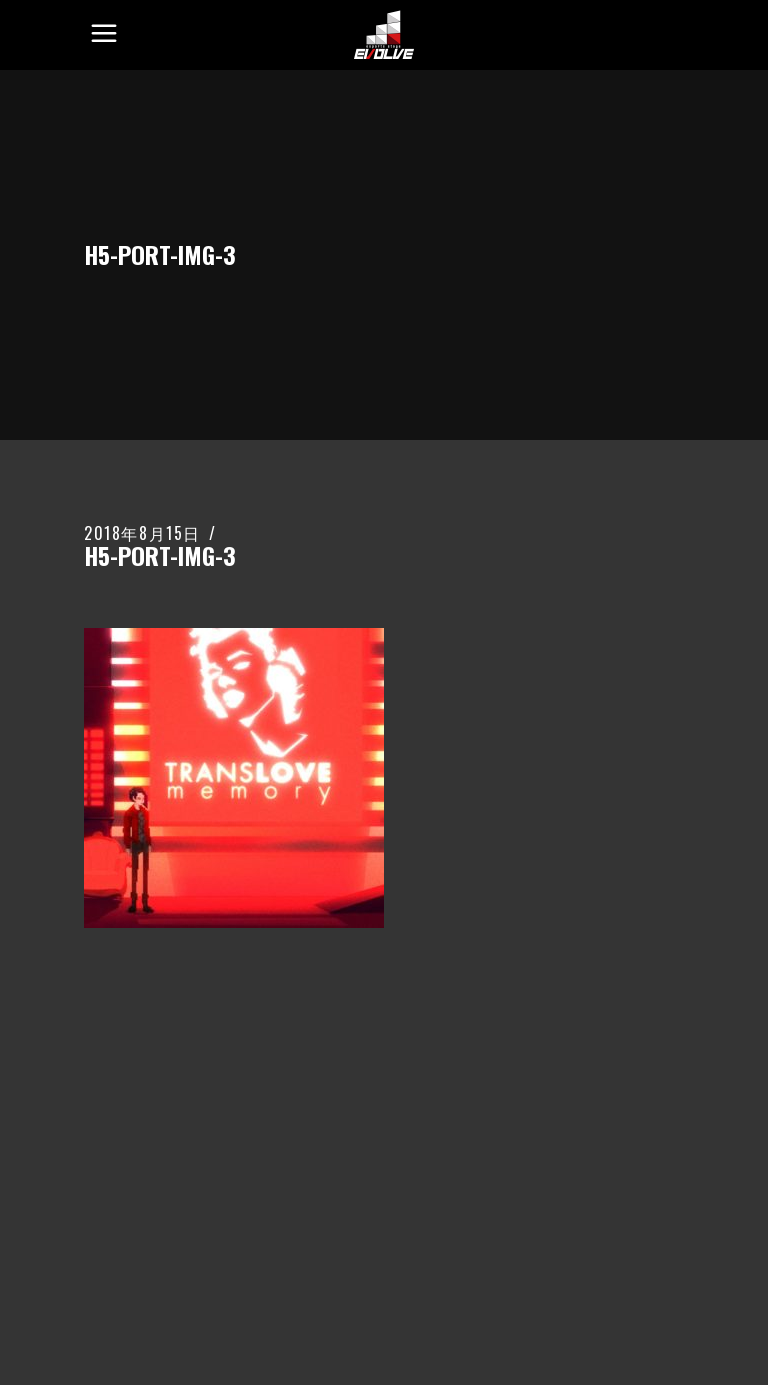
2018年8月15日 (142, 533)
